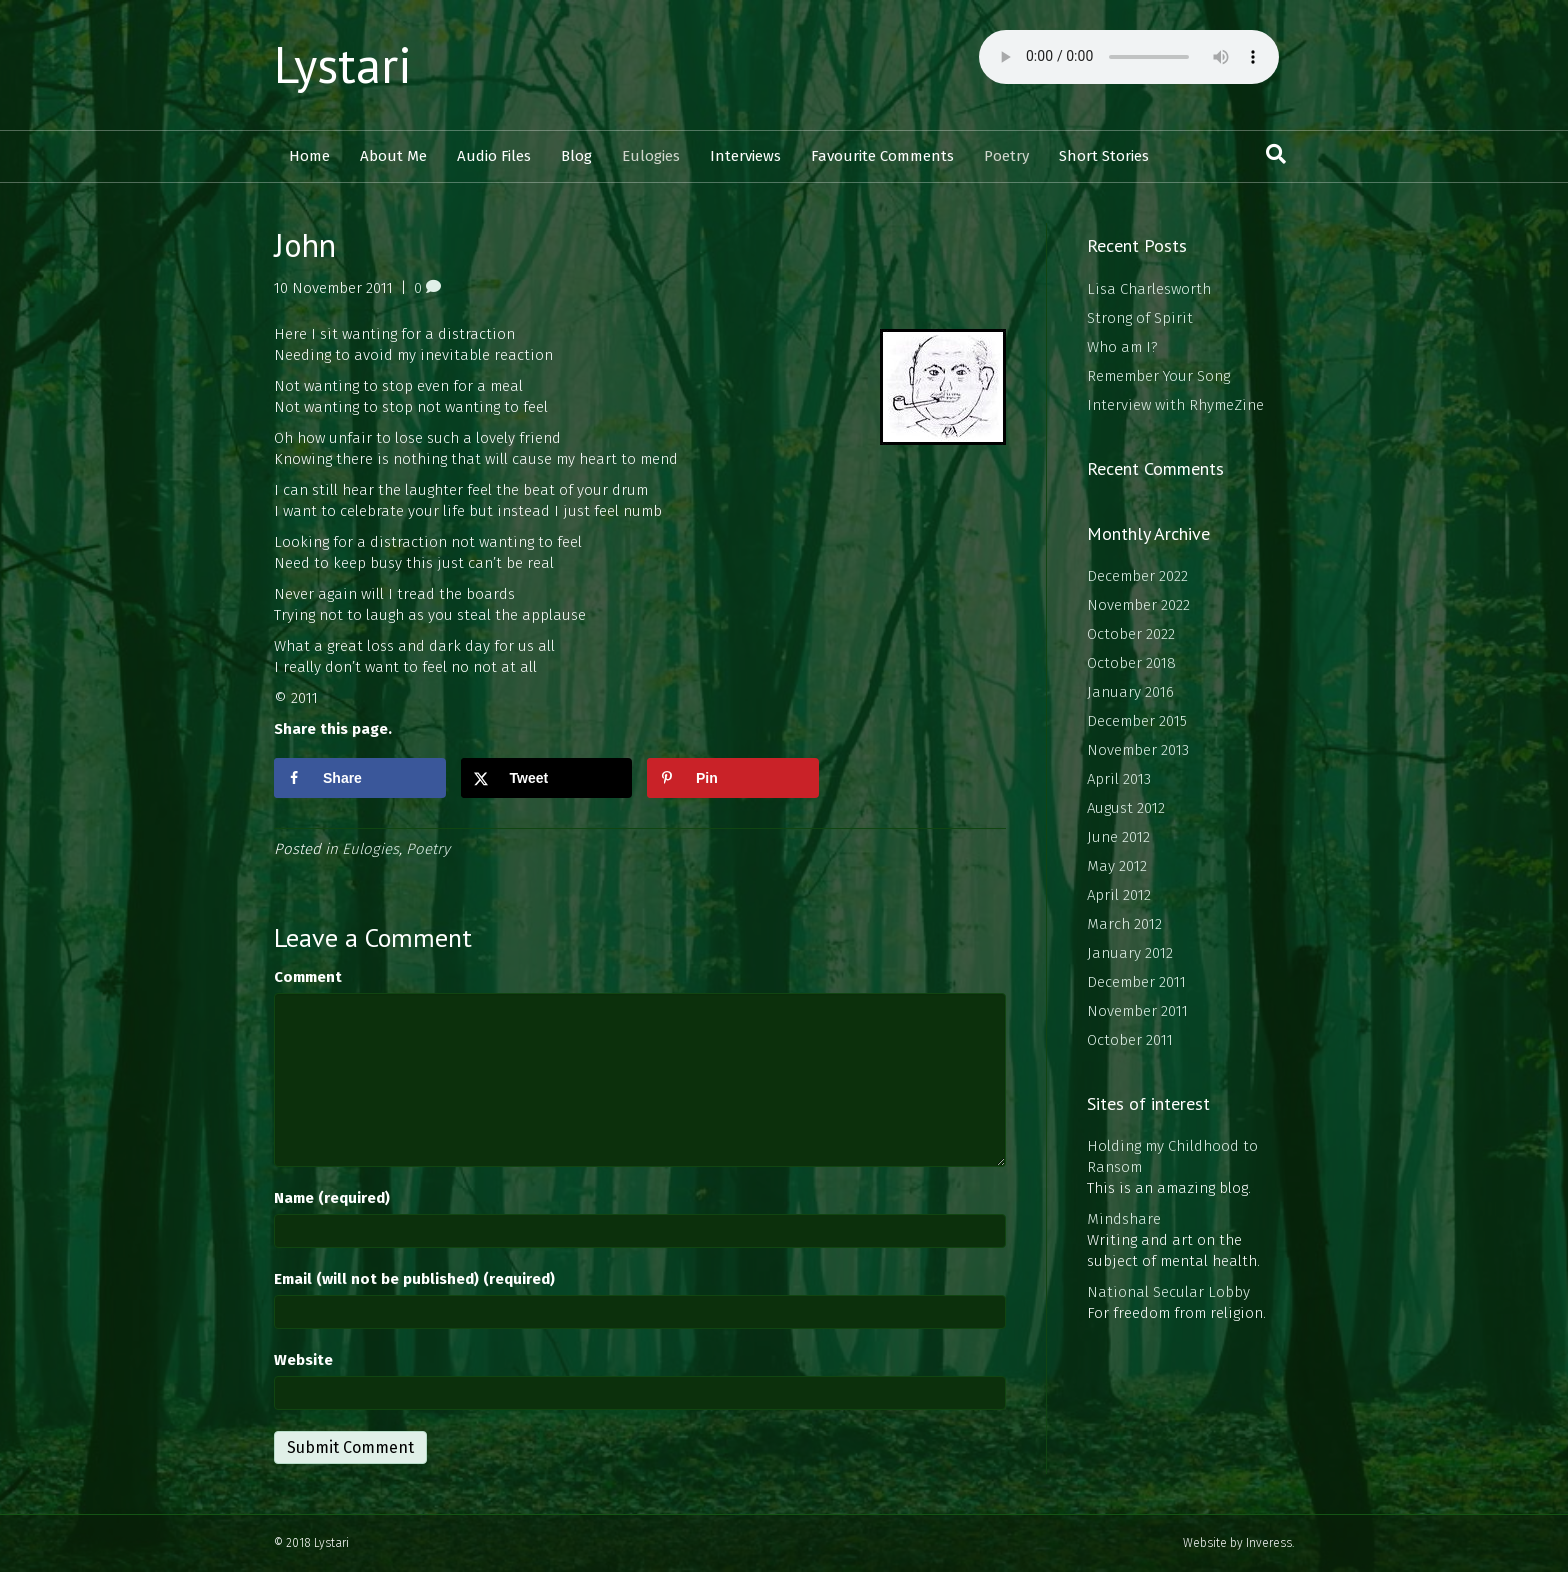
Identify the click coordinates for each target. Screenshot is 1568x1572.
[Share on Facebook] (360, 778)
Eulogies (651, 156)
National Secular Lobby (1168, 1292)
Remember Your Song (1158, 376)
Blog (576, 156)
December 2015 (1137, 721)
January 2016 (1130, 692)
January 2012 (1130, 953)
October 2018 (1131, 663)
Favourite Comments (882, 156)
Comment (308, 977)
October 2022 (1131, 634)
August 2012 (1126, 808)
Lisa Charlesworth (1149, 289)
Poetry (1006, 156)
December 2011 (1136, 982)
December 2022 (1137, 576)
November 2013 (1138, 750)
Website (303, 1360)
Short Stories (1104, 156)
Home (309, 156)
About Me (393, 156)
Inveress (1269, 1543)
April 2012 (1119, 895)
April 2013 (1119, 779)
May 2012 (1117, 866)
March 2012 (1124, 924)
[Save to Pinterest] (733, 778)
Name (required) (332, 1198)
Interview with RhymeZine (1175, 405)
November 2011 (1137, 1011)
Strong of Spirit (1140, 318)
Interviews (745, 156)
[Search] (1276, 154)
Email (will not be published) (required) (414, 1279)
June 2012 (1118, 837)
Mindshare (1124, 1219)
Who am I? (1122, 347)
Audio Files (494, 156)
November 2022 (1138, 605)
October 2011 (1130, 1040)
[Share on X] (547, 778)
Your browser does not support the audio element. (1129, 57)
